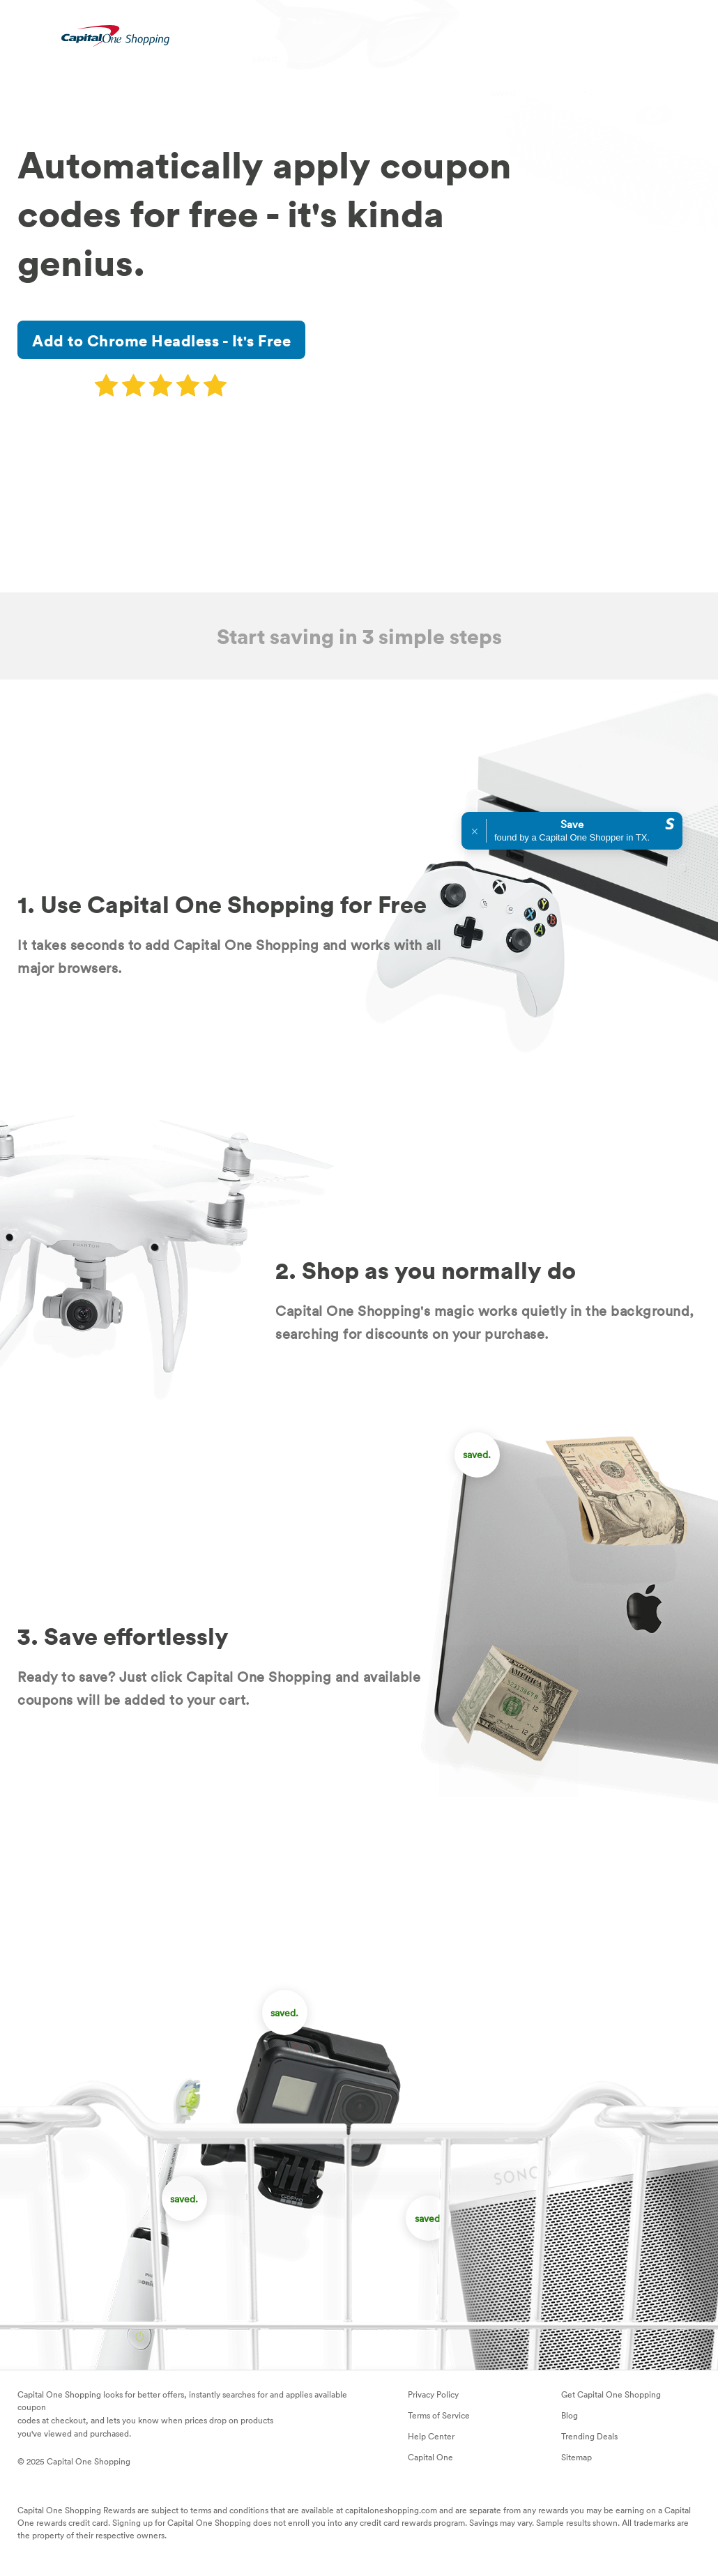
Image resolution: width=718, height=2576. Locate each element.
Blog (569, 2415)
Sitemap (576, 2457)
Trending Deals (589, 2436)
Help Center (431, 2436)
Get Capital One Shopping (611, 2394)
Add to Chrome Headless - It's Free (161, 340)
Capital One (430, 2457)
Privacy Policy (433, 2394)
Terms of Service (439, 2415)
